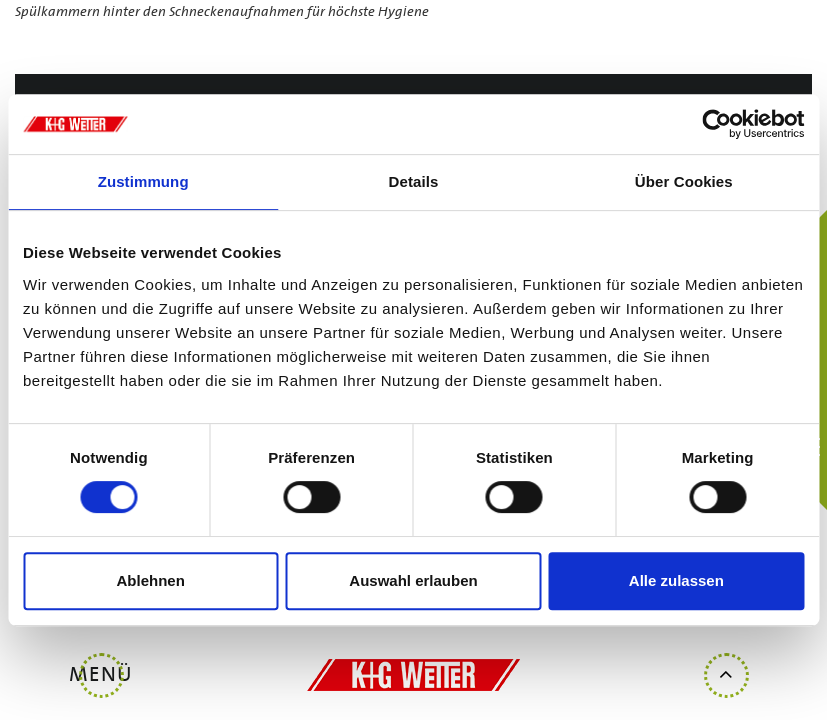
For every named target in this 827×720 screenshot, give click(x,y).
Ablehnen (151, 580)
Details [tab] (414, 181)
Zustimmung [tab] (143, 181)
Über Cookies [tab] (684, 181)
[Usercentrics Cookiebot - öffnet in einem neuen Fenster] (716, 124)
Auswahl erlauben (413, 580)
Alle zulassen (676, 580)
